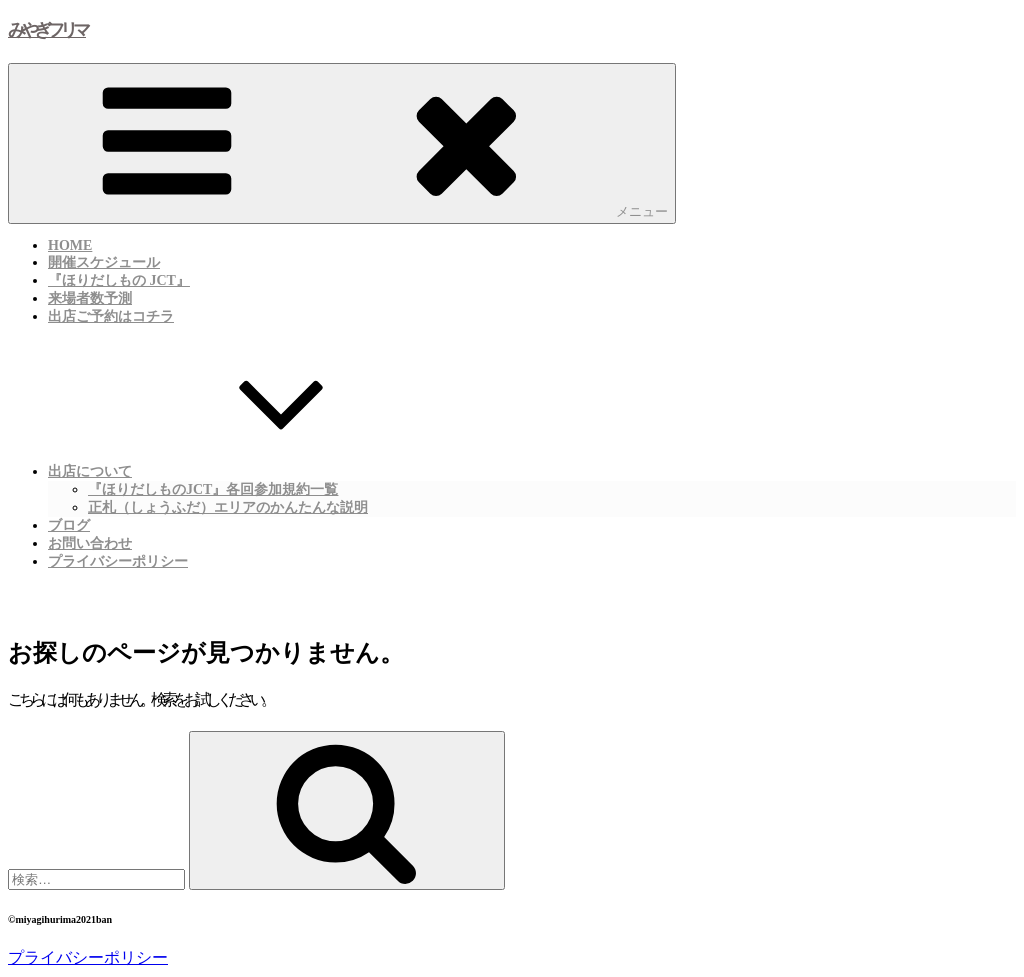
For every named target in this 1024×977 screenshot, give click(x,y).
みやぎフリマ (47, 30)
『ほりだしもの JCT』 (119, 280)
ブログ (69, 525)
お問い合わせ (90, 543)
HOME (70, 245)
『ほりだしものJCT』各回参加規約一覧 (213, 489)
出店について (240, 469)
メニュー (342, 142)
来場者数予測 (90, 298)
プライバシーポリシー (118, 561)
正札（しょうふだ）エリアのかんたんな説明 (228, 507)
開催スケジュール (104, 262)
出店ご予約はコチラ (111, 316)
